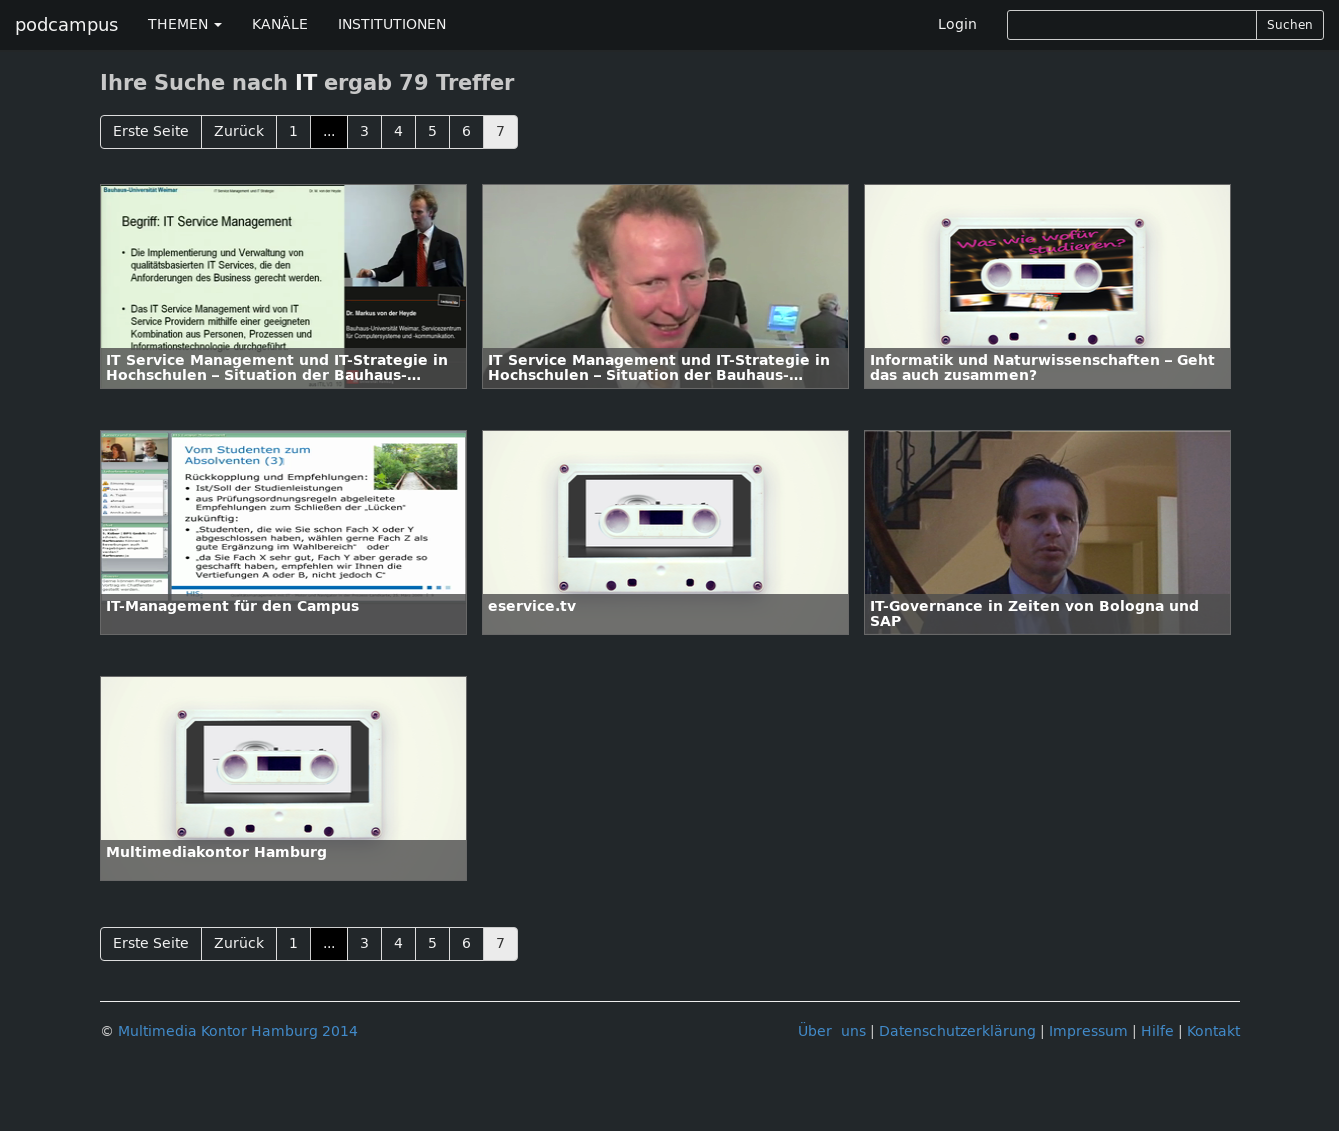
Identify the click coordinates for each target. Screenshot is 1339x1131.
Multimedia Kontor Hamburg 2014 (238, 1031)
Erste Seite (151, 131)
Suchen (1290, 25)
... (329, 131)
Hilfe (1157, 1031)
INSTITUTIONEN (392, 24)
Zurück (239, 131)
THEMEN (185, 24)
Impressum (1088, 1031)
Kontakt (1213, 1031)
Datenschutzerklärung (957, 1031)
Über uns (832, 1031)
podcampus (66, 25)
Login (957, 24)
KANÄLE (280, 24)
